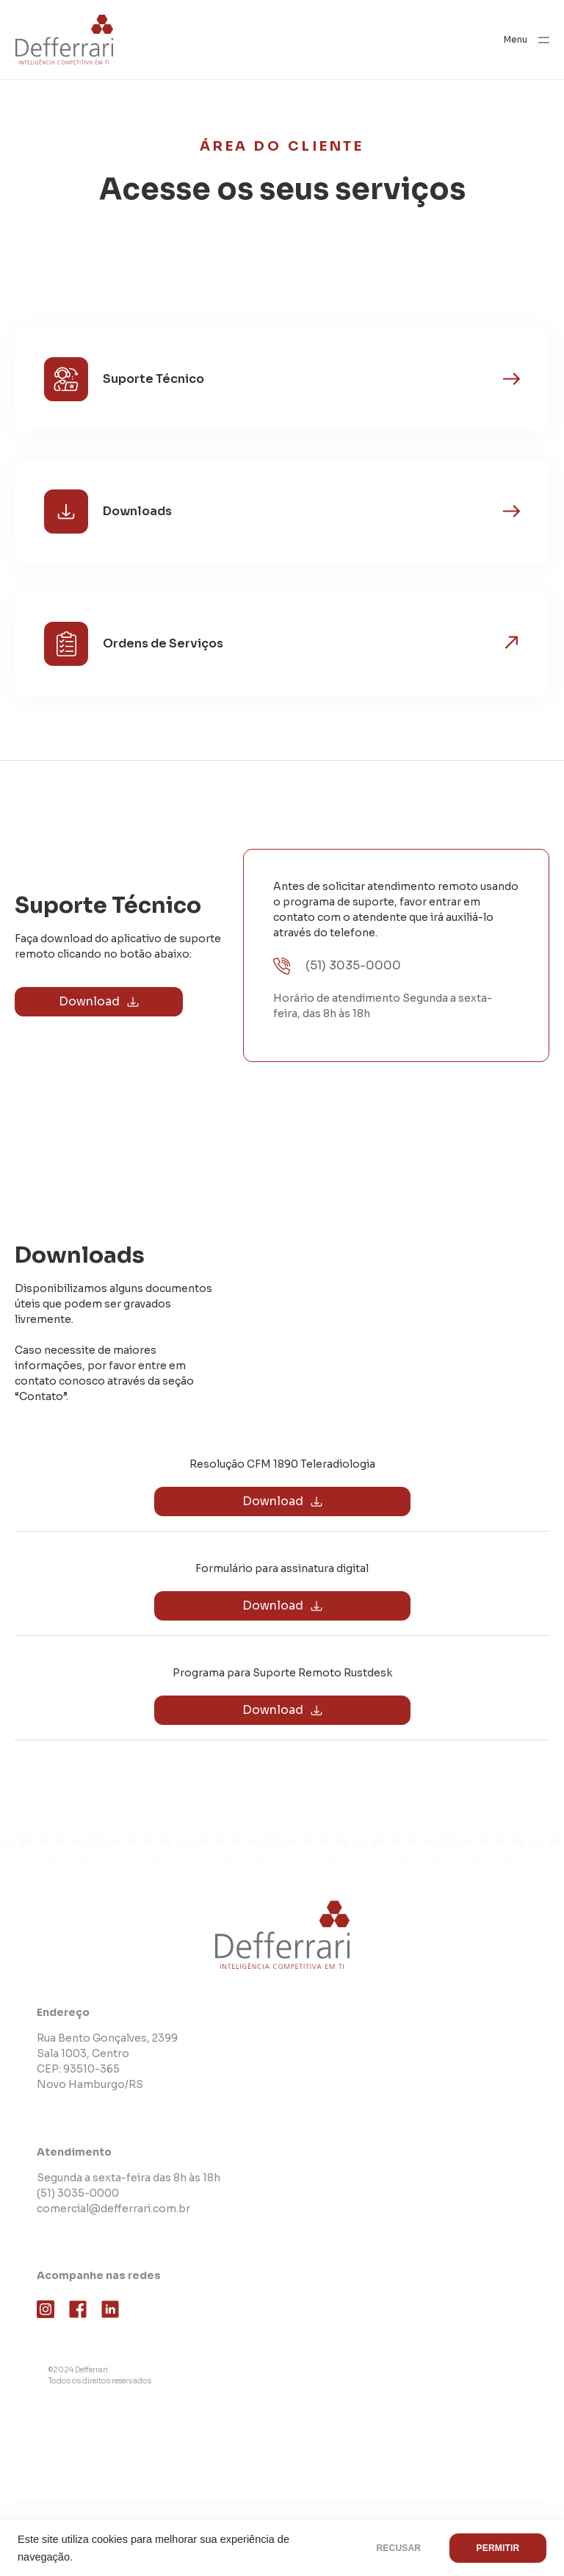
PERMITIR (497, 2548)
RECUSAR (398, 2548)
